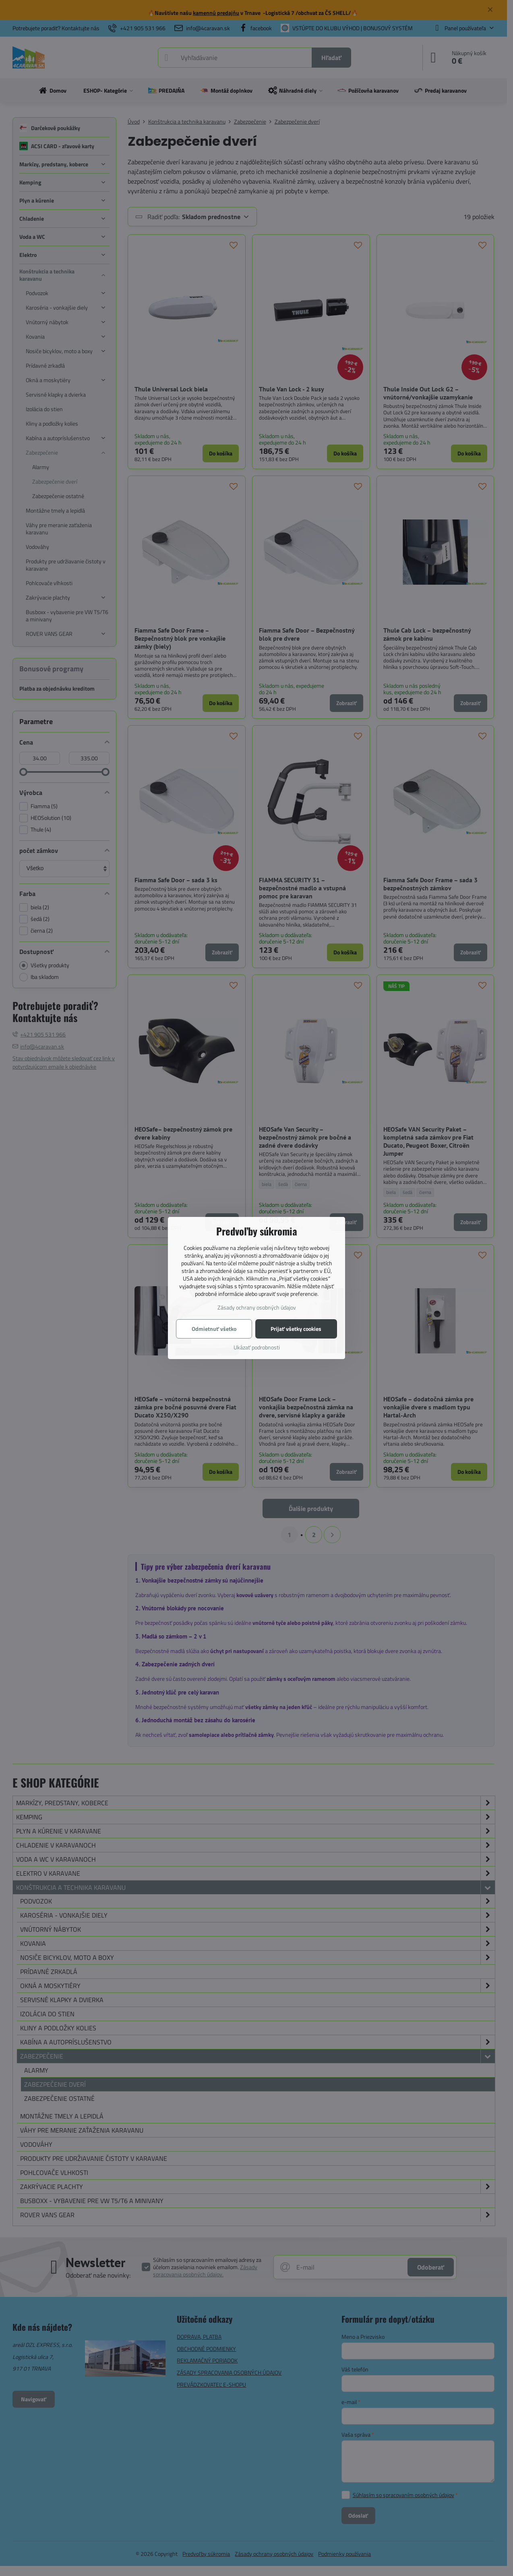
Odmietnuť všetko (214, 1328)
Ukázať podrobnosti (257, 1347)
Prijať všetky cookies (296, 1328)
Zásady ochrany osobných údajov (256, 1307)
